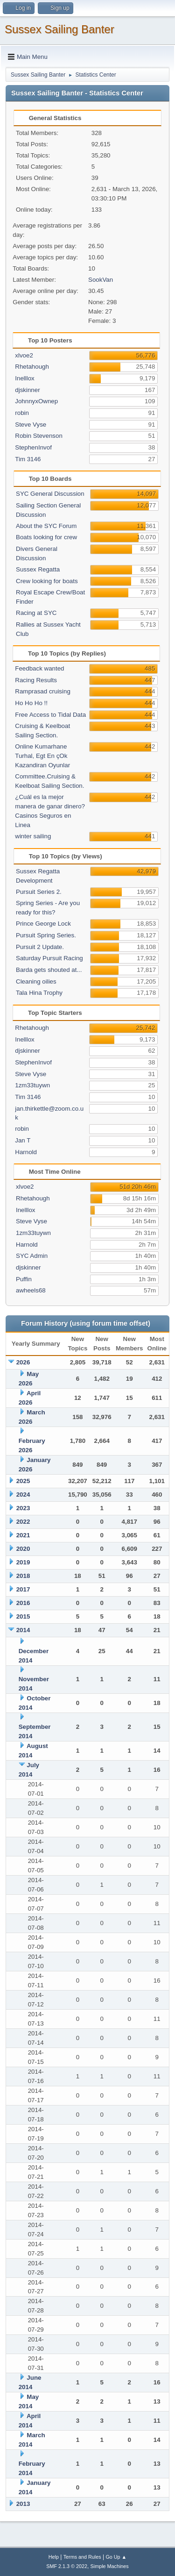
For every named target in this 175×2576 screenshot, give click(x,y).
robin (22, 412)
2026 (23, 1362)
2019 (23, 1562)
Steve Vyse (30, 424)
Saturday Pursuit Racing (49, 958)
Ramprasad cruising (42, 691)
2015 (23, 1616)
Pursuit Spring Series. (46, 935)
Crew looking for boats (47, 581)
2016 (23, 1602)
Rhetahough (32, 366)
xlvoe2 (24, 355)
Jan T (22, 1140)
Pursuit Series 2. (39, 891)
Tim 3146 (28, 459)
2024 (23, 1494)
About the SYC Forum (46, 525)
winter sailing (33, 836)
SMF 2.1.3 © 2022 (66, 2566)
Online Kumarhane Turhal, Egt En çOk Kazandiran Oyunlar (42, 756)
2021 (23, 1535)
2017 (23, 1589)
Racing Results (36, 680)
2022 (23, 1521)
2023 (23, 1508)
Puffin (24, 1279)
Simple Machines (110, 2566)
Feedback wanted (39, 668)
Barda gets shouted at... (49, 969)
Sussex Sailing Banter (59, 29)
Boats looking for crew (46, 537)
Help (54, 2557)
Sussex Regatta (38, 569)
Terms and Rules (82, 2557)
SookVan (100, 279)
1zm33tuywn (32, 1085)
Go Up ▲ (115, 2557)
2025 (23, 1480)
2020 (23, 1548)
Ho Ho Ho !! (31, 702)
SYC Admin (32, 1255)
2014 (23, 1630)
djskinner (27, 389)
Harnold (26, 1152)
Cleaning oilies (36, 981)
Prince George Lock (43, 923)
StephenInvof (33, 447)
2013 (23, 2503)
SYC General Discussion (50, 493)
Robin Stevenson (39, 435)
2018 (23, 1575)
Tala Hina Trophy (39, 992)
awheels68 (31, 1290)
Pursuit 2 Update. (40, 946)
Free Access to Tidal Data (50, 714)
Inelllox (25, 378)
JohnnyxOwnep (36, 401)
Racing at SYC (36, 612)
